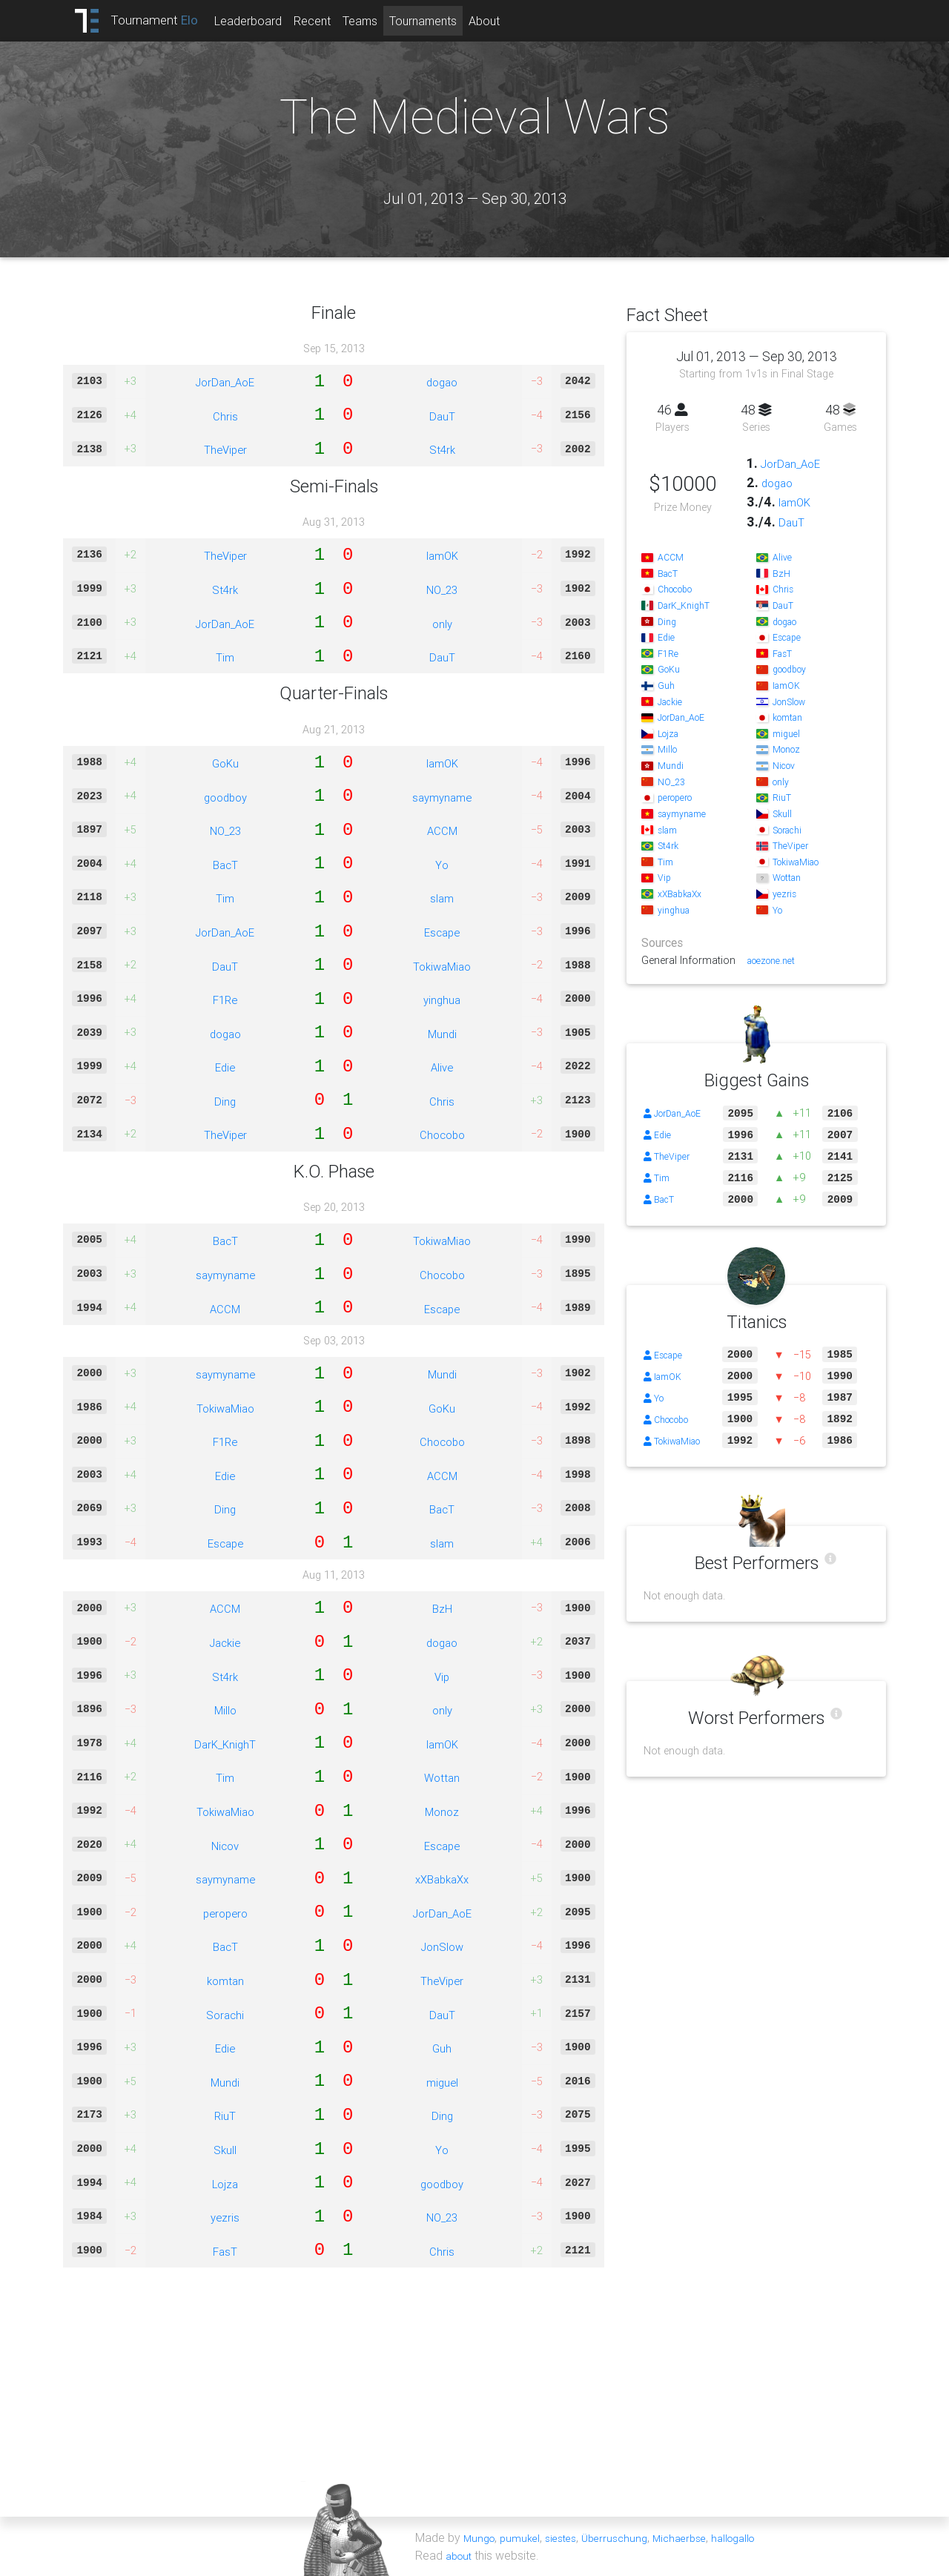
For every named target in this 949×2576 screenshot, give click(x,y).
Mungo (481, 2537)
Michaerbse (701, 2537)
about (461, 2555)
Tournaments (443, 20)
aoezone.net (775, 960)
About (504, 20)
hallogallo (762, 2537)
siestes (570, 2537)
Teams (380, 20)
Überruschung (630, 2537)
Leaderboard (268, 20)
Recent (332, 20)
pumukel (525, 2537)
